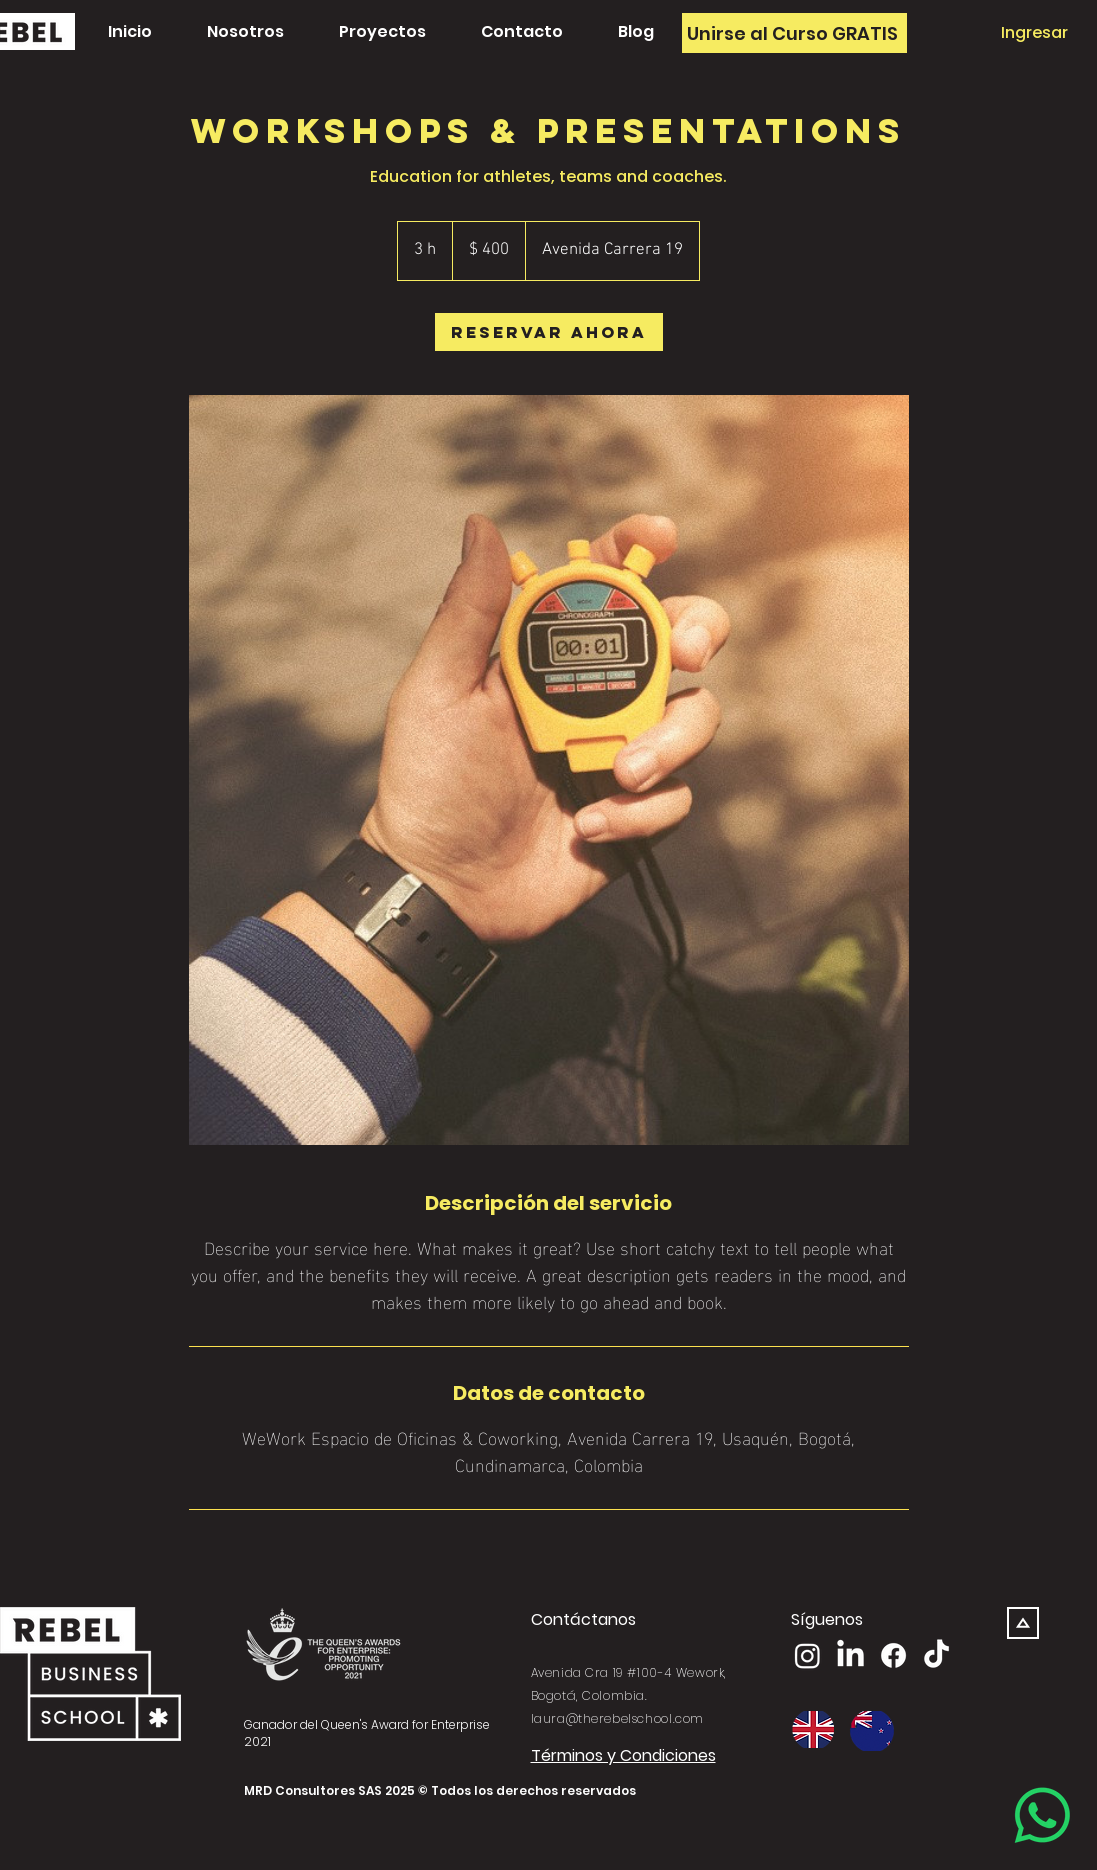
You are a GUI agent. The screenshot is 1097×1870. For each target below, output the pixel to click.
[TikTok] (936, 1655)
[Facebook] (893, 1655)
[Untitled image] (549, 770)
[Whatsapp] (1042, 1815)
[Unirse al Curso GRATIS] (794, 33)
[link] (549, 332)
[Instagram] (807, 1655)
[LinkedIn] (850, 1655)
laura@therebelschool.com (617, 1718)
